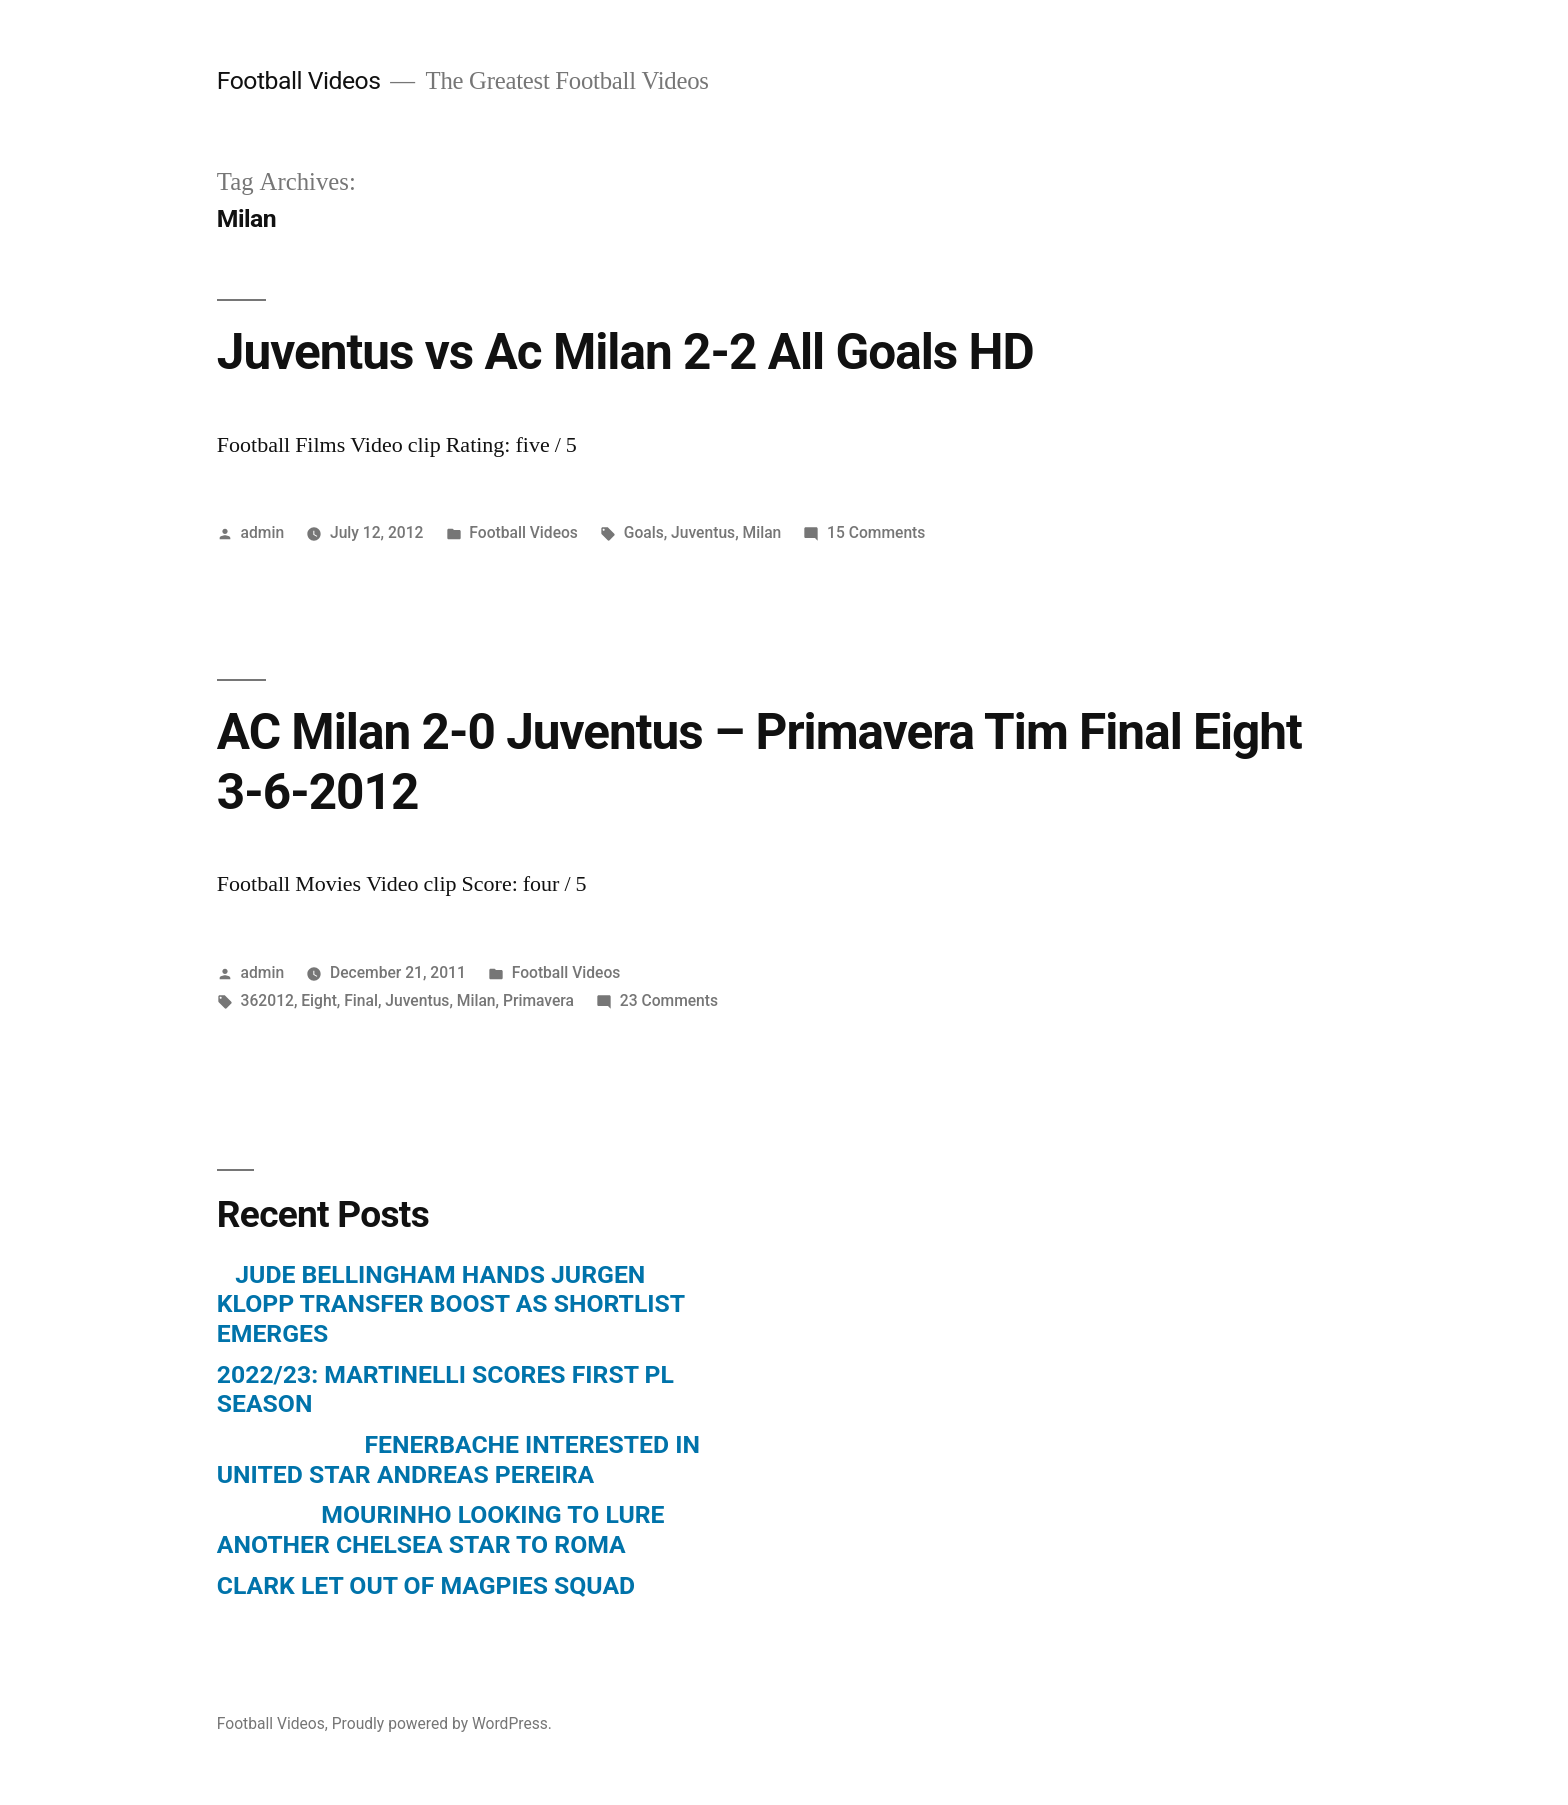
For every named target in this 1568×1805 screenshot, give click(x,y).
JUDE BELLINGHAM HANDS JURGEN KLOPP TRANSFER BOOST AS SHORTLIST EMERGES (451, 1304)
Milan (762, 532)
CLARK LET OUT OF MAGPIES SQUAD (426, 1585)
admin (263, 532)
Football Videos (299, 80)
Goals (644, 532)
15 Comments (876, 532)
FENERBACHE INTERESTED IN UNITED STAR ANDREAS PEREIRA (458, 1459)
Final (361, 1000)
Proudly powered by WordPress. (442, 1723)
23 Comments (669, 1000)
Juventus (703, 532)
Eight (319, 1000)
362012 (267, 1000)
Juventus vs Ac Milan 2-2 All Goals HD (625, 352)
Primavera (538, 1000)
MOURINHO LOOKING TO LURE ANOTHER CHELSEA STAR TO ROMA (441, 1529)
